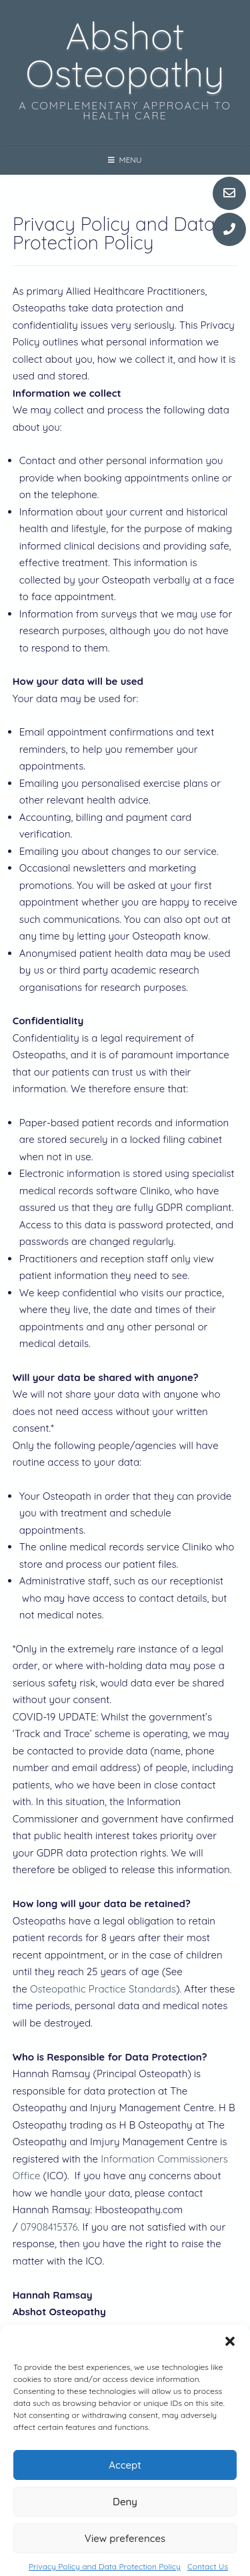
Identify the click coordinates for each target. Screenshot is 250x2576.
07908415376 (49, 2227)
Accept (125, 2488)
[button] (230, 2365)
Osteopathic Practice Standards (103, 1989)
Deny (125, 2525)
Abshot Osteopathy (124, 54)
